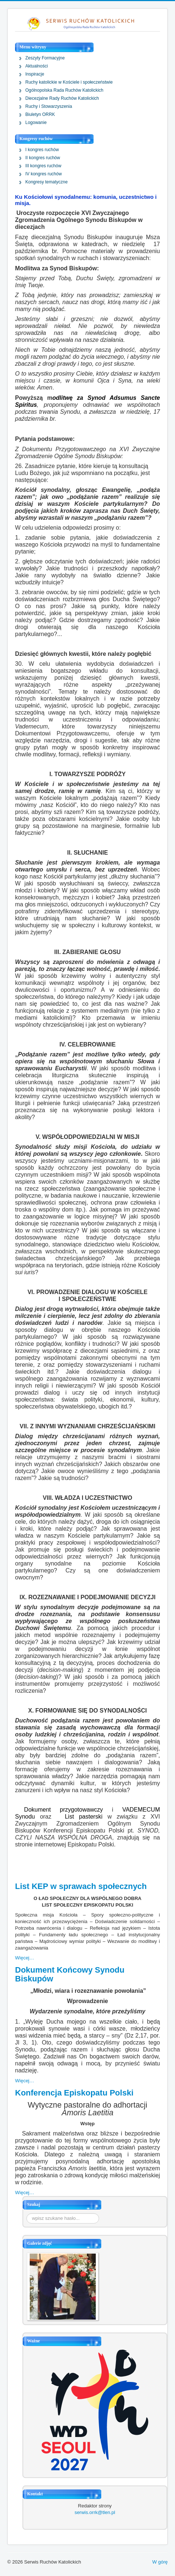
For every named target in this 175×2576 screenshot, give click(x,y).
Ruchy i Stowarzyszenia (48, 106)
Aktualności (36, 66)
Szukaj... (26, 2213)
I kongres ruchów (42, 149)
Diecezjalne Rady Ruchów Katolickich (62, 98)
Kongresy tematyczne (46, 181)
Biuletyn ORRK (40, 114)
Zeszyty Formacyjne (45, 58)
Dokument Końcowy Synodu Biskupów (69, 1974)
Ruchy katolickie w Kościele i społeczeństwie (69, 82)
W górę (160, 2562)
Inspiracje (34, 74)
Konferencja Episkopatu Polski (74, 2092)
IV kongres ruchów (43, 173)
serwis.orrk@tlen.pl (94, 2512)
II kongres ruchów (42, 157)
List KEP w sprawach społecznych (81, 1886)
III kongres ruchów (43, 165)
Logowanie (36, 122)
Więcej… (24, 1958)
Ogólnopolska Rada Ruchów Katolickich (64, 90)
